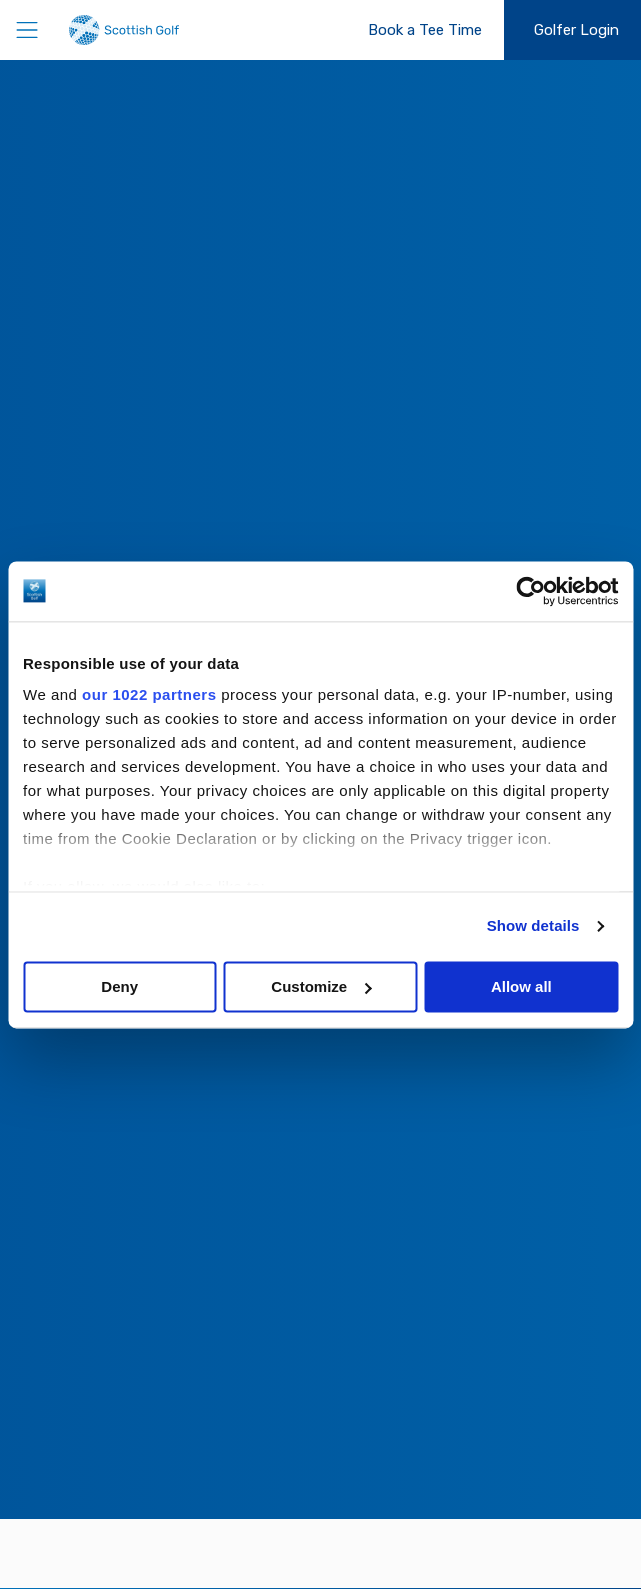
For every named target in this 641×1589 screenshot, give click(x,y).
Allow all (521, 986)
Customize (321, 986)
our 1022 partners (149, 694)
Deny (119, 986)
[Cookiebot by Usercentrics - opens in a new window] (530, 591)
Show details (533, 925)
